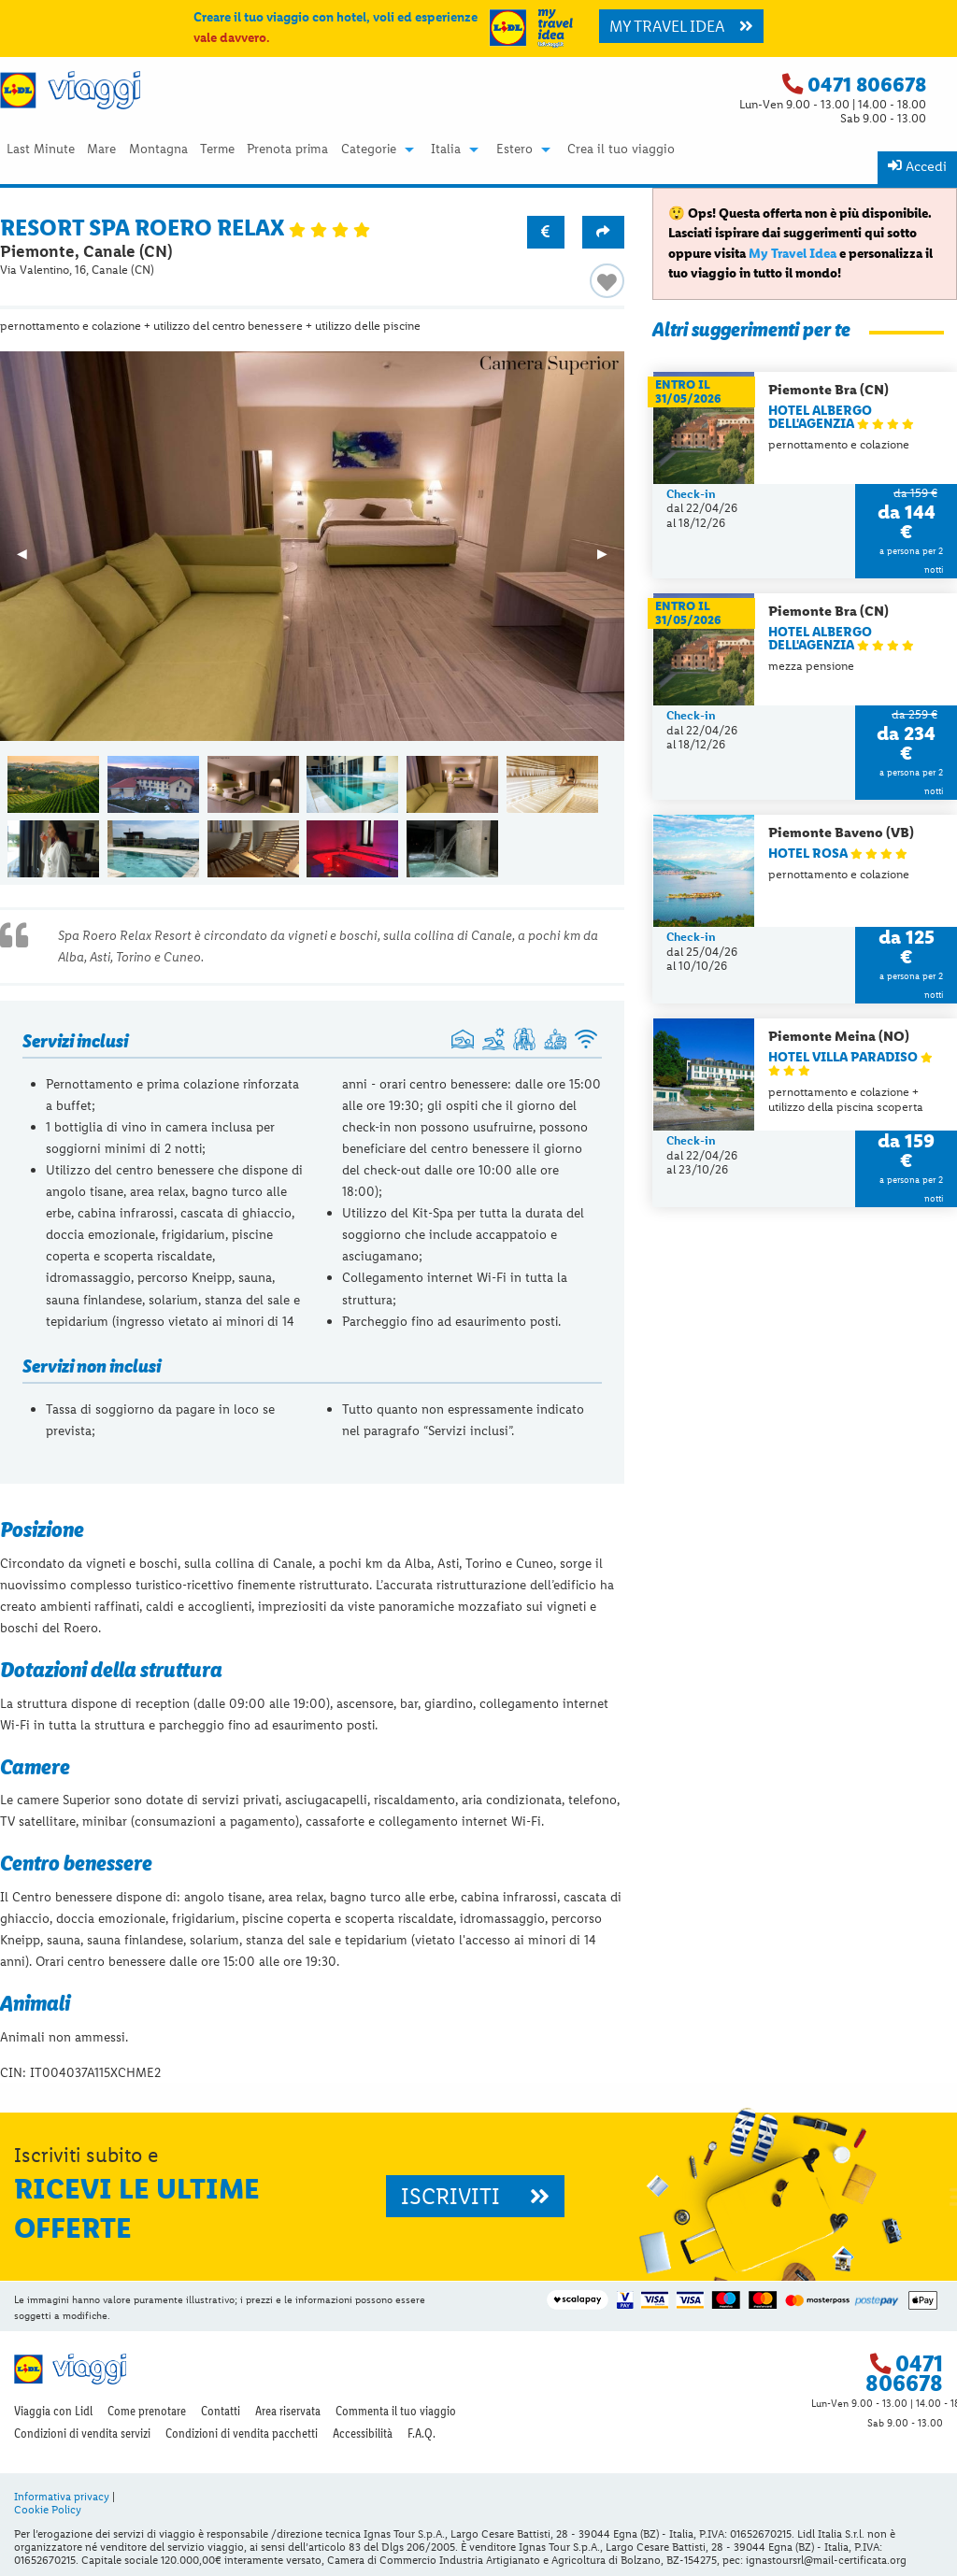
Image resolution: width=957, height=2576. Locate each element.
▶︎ (610, 560)
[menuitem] (40, 149)
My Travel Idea (792, 253)
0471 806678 (866, 84)
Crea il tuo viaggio (621, 149)
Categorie (368, 149)
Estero (514, 149)
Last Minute (41, 149)
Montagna (158, 149)
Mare (101, 149)
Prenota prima (287, 149)
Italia (446, 149)
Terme (217, 149)
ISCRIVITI (475, 2196)
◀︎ (30, 560)
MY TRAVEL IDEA (681, 26)
